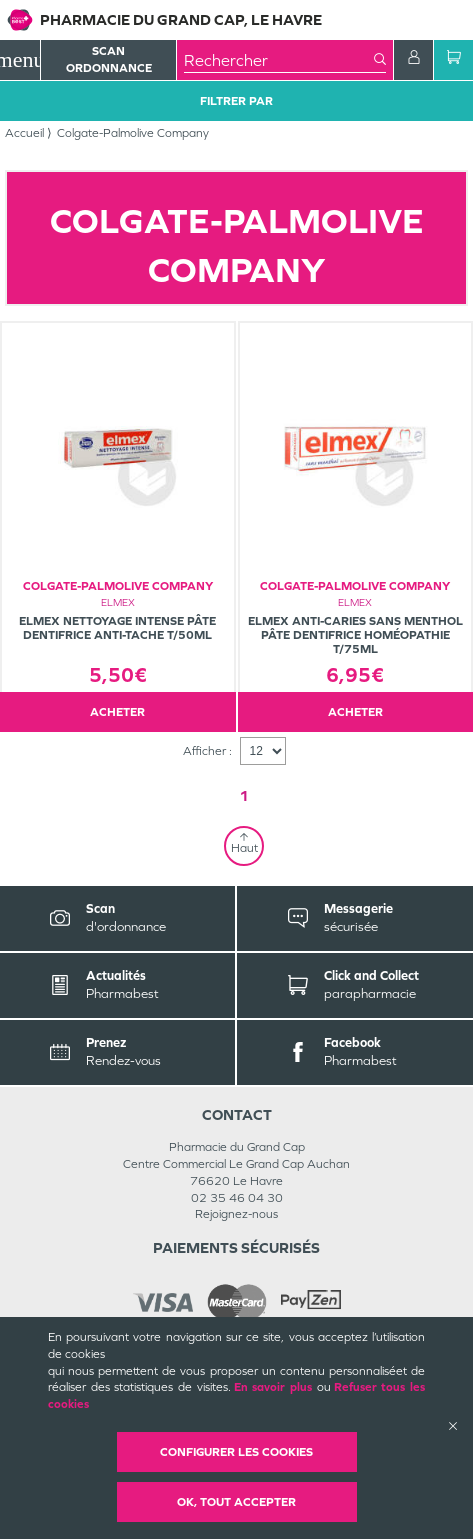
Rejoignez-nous (236, 1214)
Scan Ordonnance (109, 59)
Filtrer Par (236, 101)
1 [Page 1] (244, 795)
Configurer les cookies (236, 1452)
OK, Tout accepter (236, 1502)
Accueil (24, 133)
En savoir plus (273, 1387)
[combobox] (279, 60)
